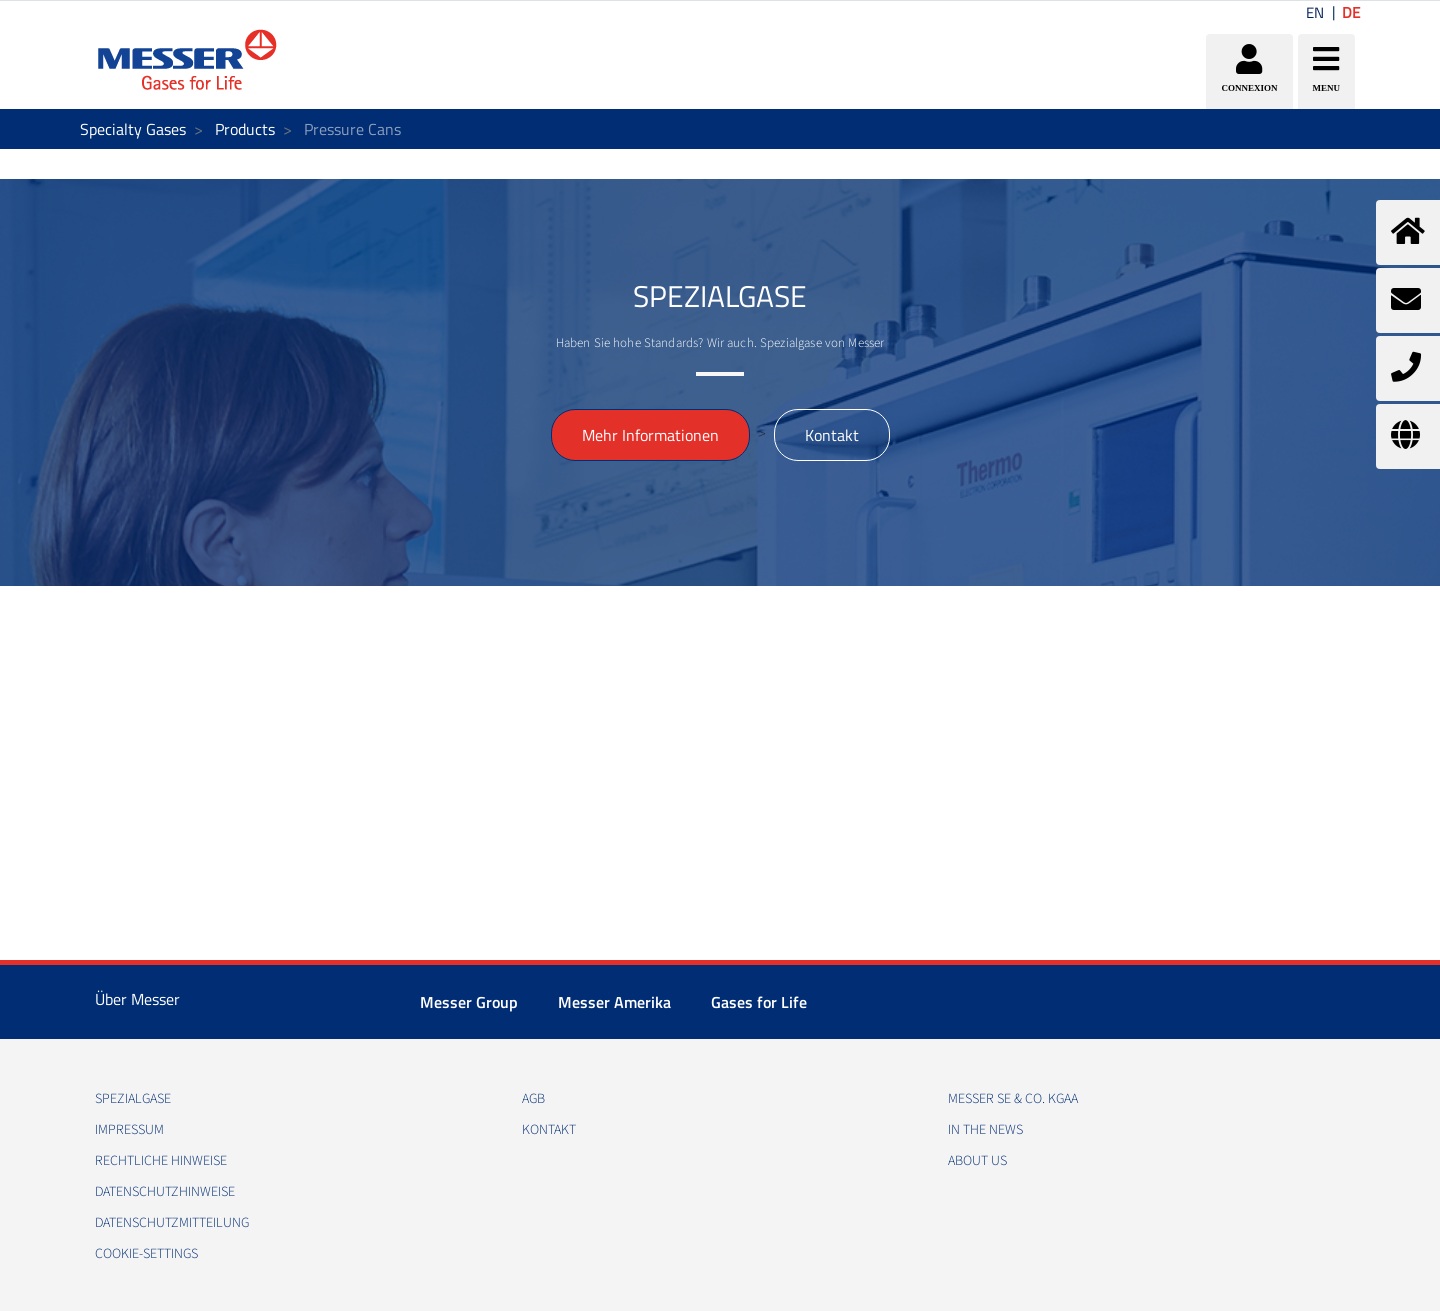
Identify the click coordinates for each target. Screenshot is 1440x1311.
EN (1315, 12)
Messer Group (469, 1002)
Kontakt (832, 435)
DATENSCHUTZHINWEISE (165, 1192)
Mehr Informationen (650, 435)
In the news (985, 1130)
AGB (533, 1099)
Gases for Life (759, 1002)
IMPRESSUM (129, 1130)
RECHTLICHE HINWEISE (161, 1161)
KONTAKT (549, 1130)
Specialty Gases (133, 129)
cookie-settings (146, 1254)
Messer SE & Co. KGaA (1013, 1099)
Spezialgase (133, 1099)
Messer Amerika (614, 1002)
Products (245, 129)
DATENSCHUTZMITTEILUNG (172, 1223)
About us (977, 1161)
